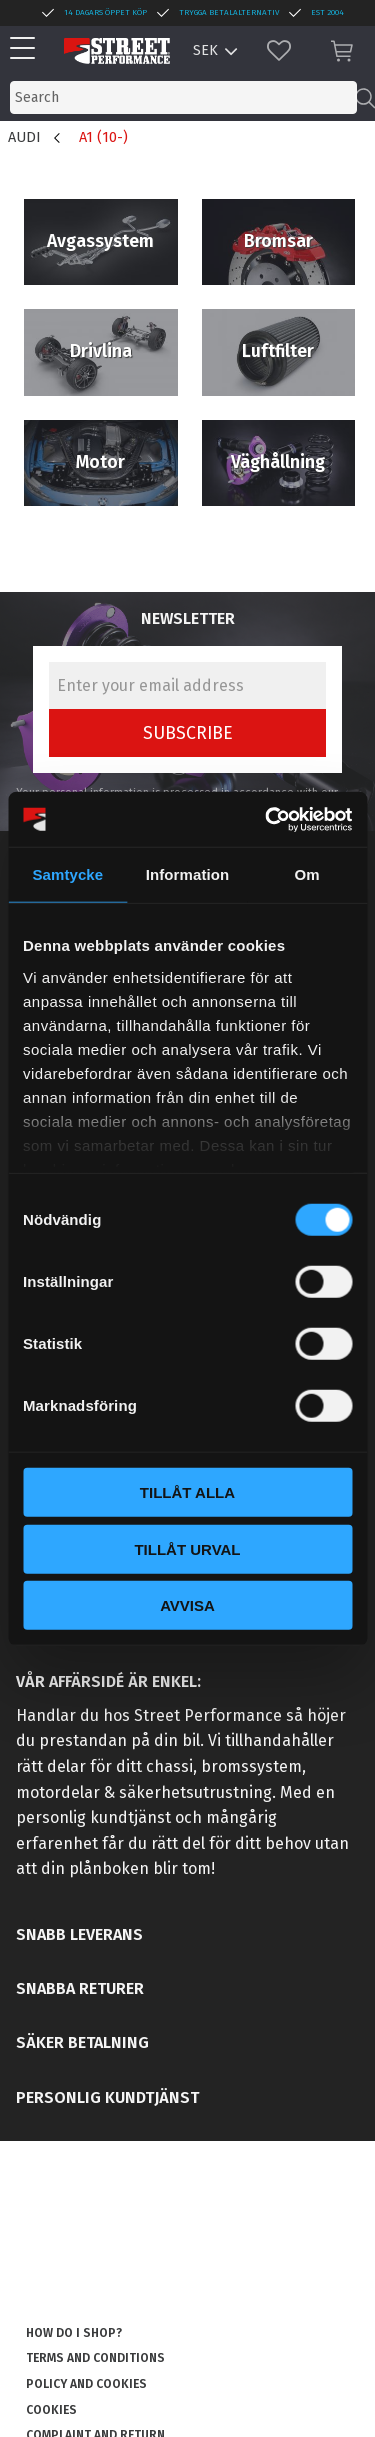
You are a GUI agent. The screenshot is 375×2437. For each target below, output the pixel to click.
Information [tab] (188, 874)
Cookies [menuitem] (51, 2410)
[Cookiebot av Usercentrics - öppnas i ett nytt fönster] (267, 819)
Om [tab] (307, 874)
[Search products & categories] (183, 97)
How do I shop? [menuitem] (74, 2333)
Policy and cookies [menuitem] (86, 2384)
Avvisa (187, 1605)
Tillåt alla (187, 1492)
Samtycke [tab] (67, 874)
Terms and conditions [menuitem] (95, 2358)
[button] (27, 49)
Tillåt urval (187, 1548)
